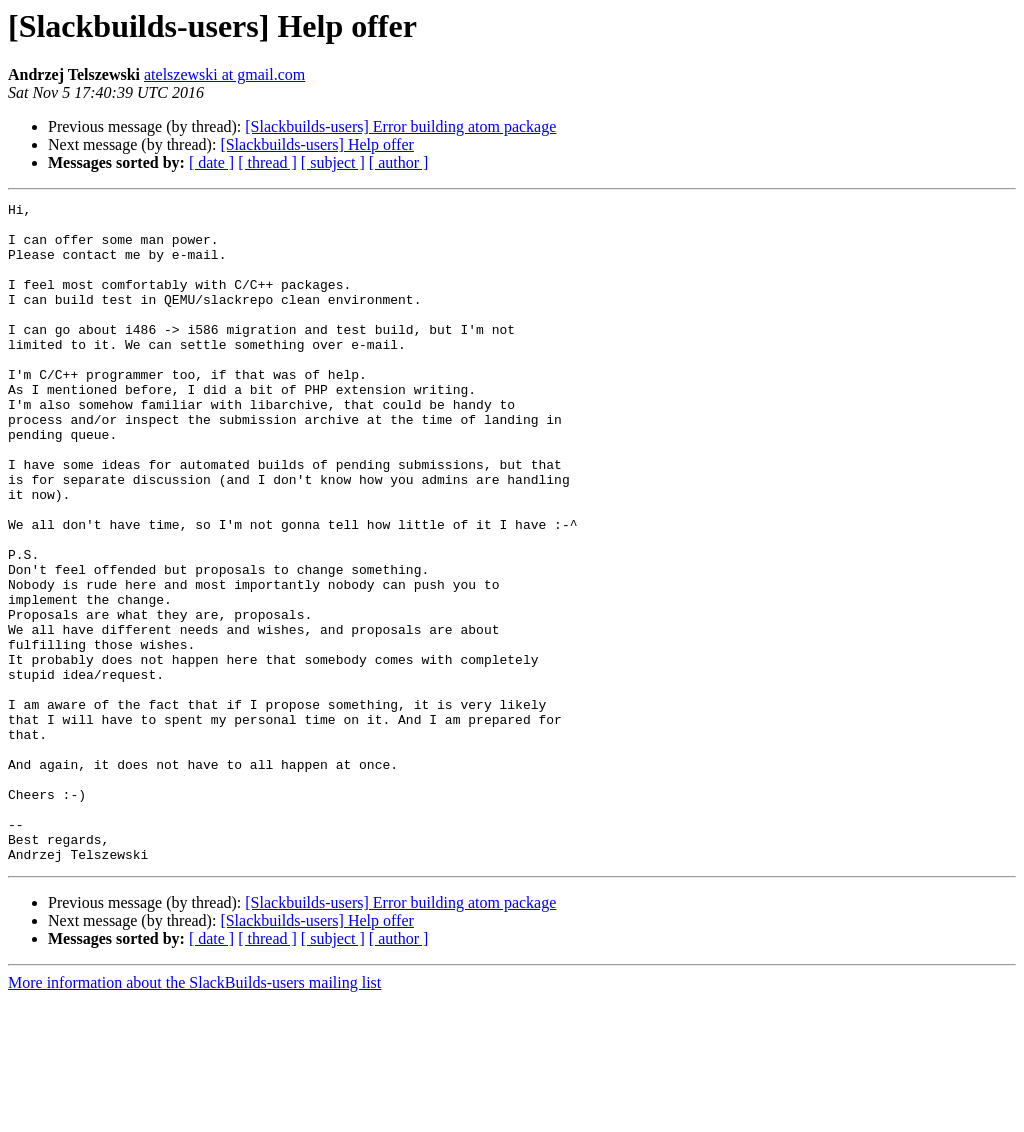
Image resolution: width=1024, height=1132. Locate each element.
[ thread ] (267, 162)
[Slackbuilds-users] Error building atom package (400, 126)
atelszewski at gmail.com (224, 74)
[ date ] (211, 162)
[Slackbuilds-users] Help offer (316, 144)
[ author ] (399, 162)
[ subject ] (333, 162)
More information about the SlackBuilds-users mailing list (194, 1114)
